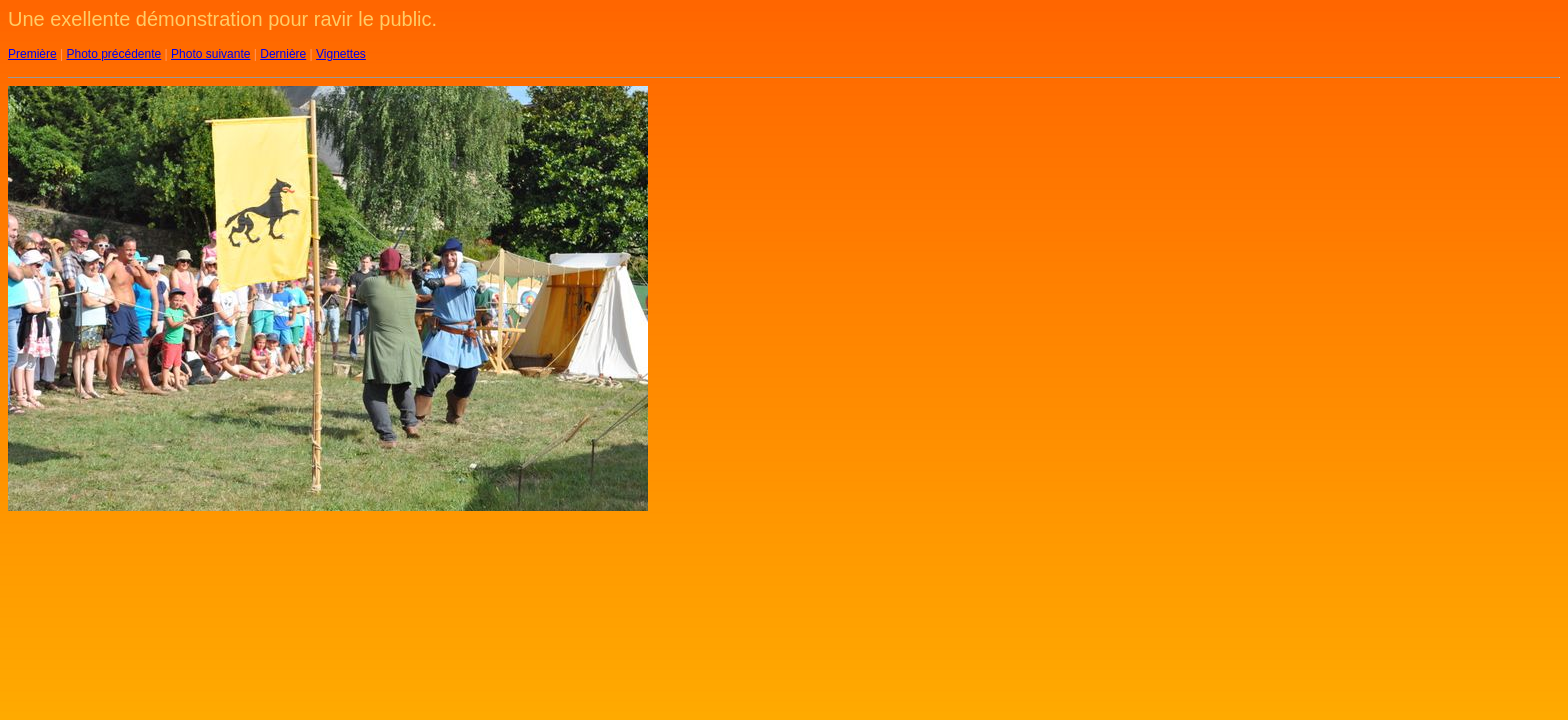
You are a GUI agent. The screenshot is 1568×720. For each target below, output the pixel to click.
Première (32, 54)
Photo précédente (113, 54)
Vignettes (341, 54)
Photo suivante (210, 54)
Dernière (283, 54)
